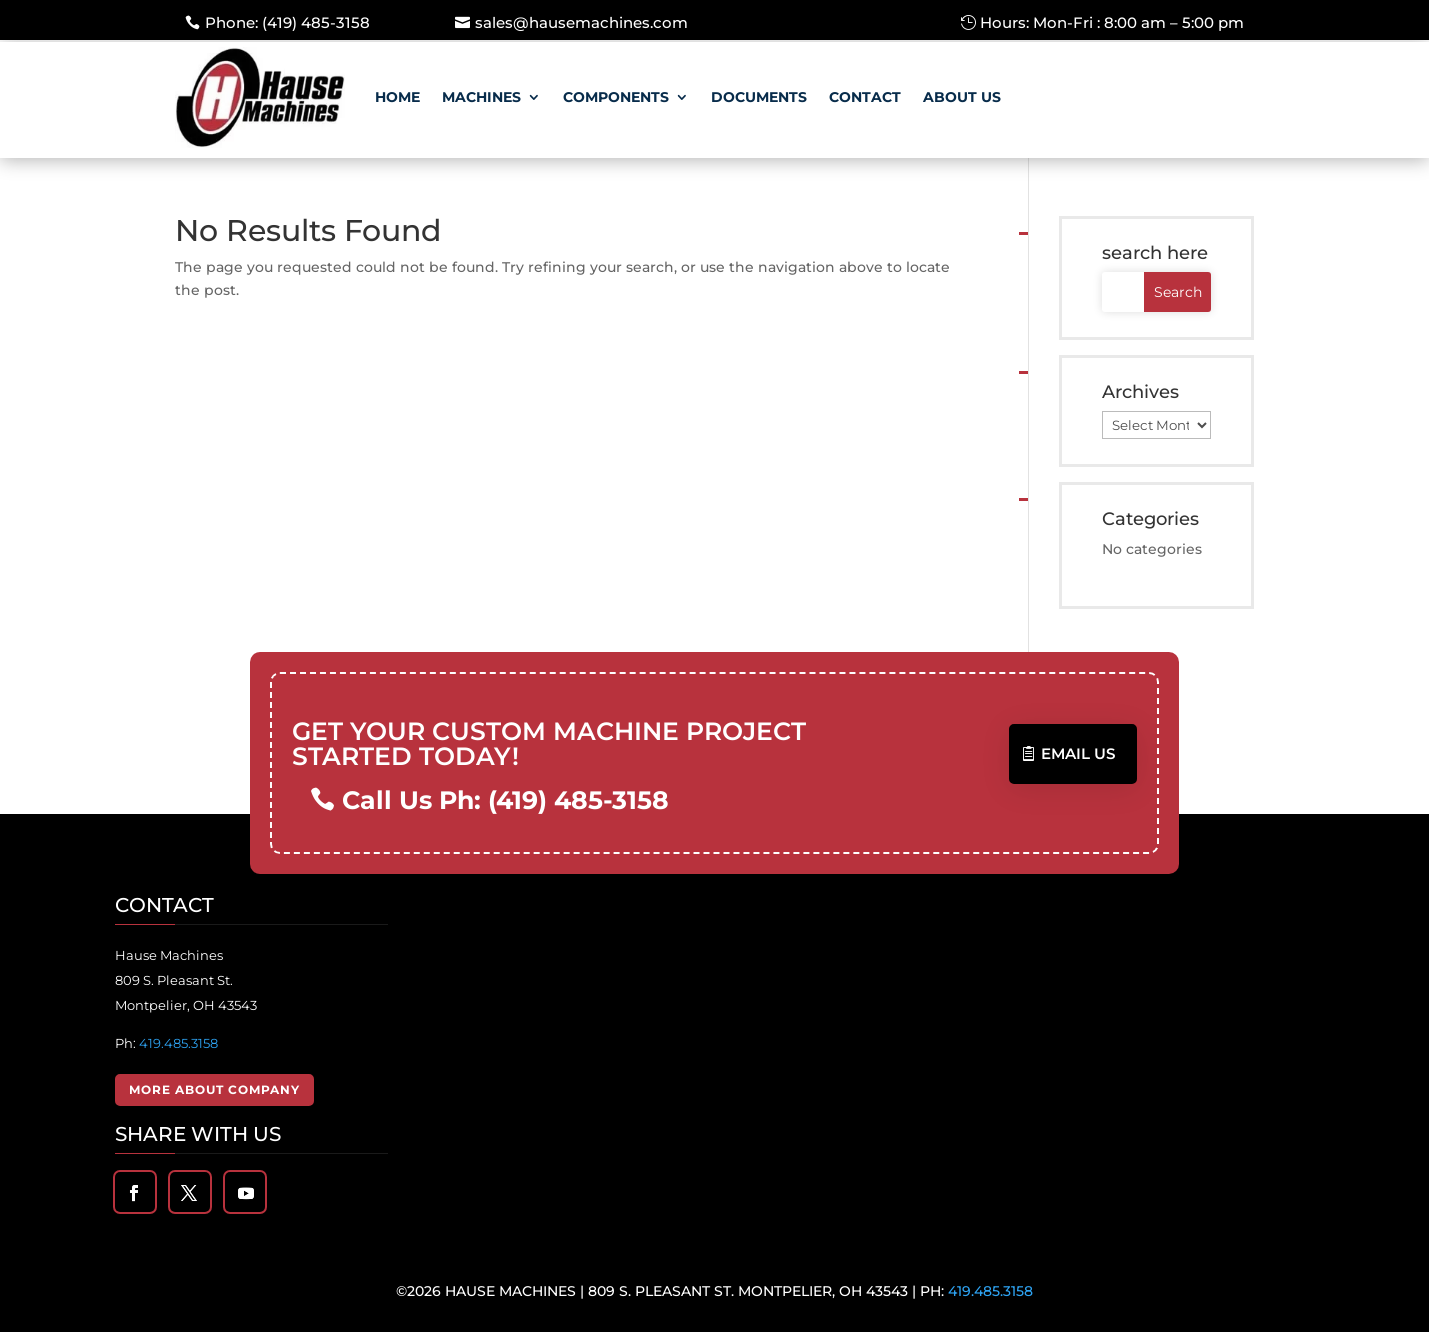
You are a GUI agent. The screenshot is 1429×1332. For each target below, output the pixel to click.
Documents (759, 97)
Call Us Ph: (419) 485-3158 (506, 800)
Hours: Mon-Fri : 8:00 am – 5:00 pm (1112, 22)
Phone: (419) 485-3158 (287, 22)
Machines (481, 97)
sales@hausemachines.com (581, 22)
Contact (865, 97)
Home (397, 97)
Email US (1078, 753)
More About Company (214, 1089)
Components (616, 97)
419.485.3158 (178, 1043)
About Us (962, 97)
